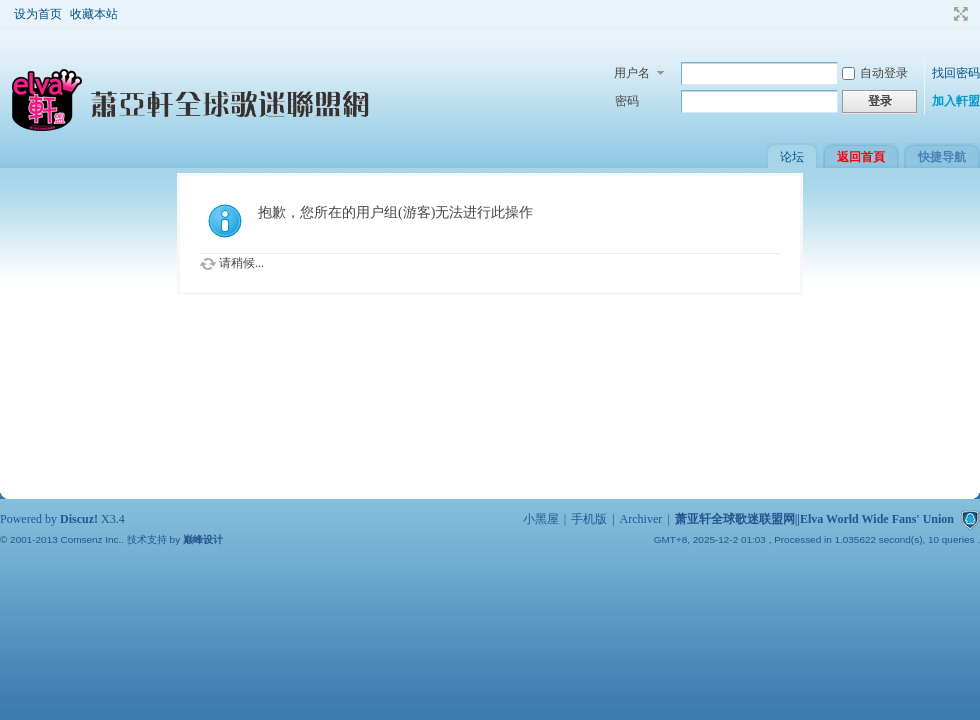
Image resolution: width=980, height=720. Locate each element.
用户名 (632, 73)
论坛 (792, 157)
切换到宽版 (958, 14)
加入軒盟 (956, 101)
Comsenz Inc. (90, 539)
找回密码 (956, 73)
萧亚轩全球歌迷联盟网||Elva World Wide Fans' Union (814, 519)
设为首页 (38, 14)
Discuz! (79, 519)
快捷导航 (942, 157)
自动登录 (875, 73)
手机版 (589, 519)
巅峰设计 (203, 539)
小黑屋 (541, 519)
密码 (627, 101)
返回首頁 (861, 157)
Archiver (641, 519)
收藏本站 (94, 14)
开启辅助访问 (942, 14)
